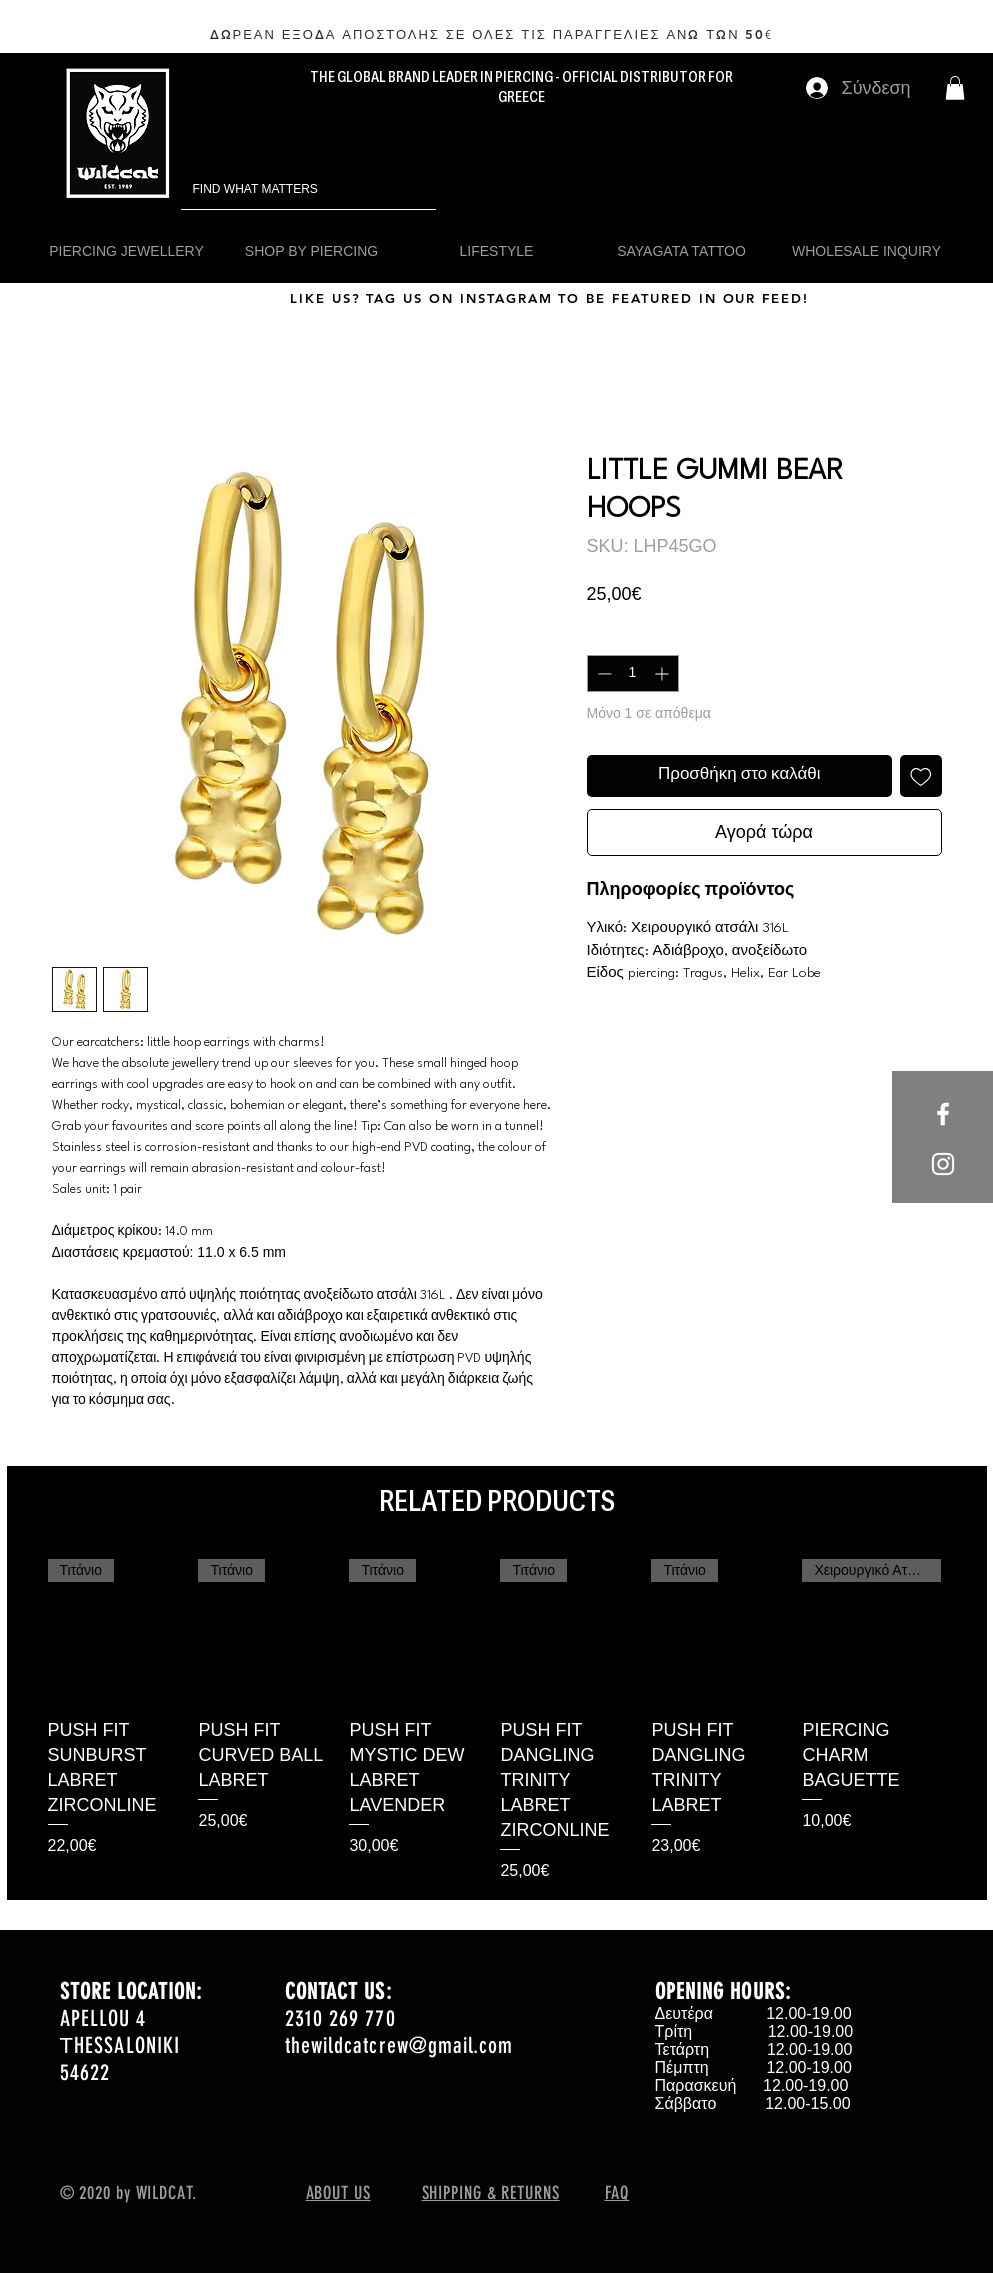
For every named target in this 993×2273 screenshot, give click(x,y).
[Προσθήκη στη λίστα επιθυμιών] (921, 776)
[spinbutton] (633, 673)
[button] (955, 88)
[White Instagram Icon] (943, 1164)
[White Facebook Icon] (943, 1114)
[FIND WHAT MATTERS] (280, 189)
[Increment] (663, 673)
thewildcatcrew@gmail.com (399, 2045)
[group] (497, 1721)
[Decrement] (602, 673)
